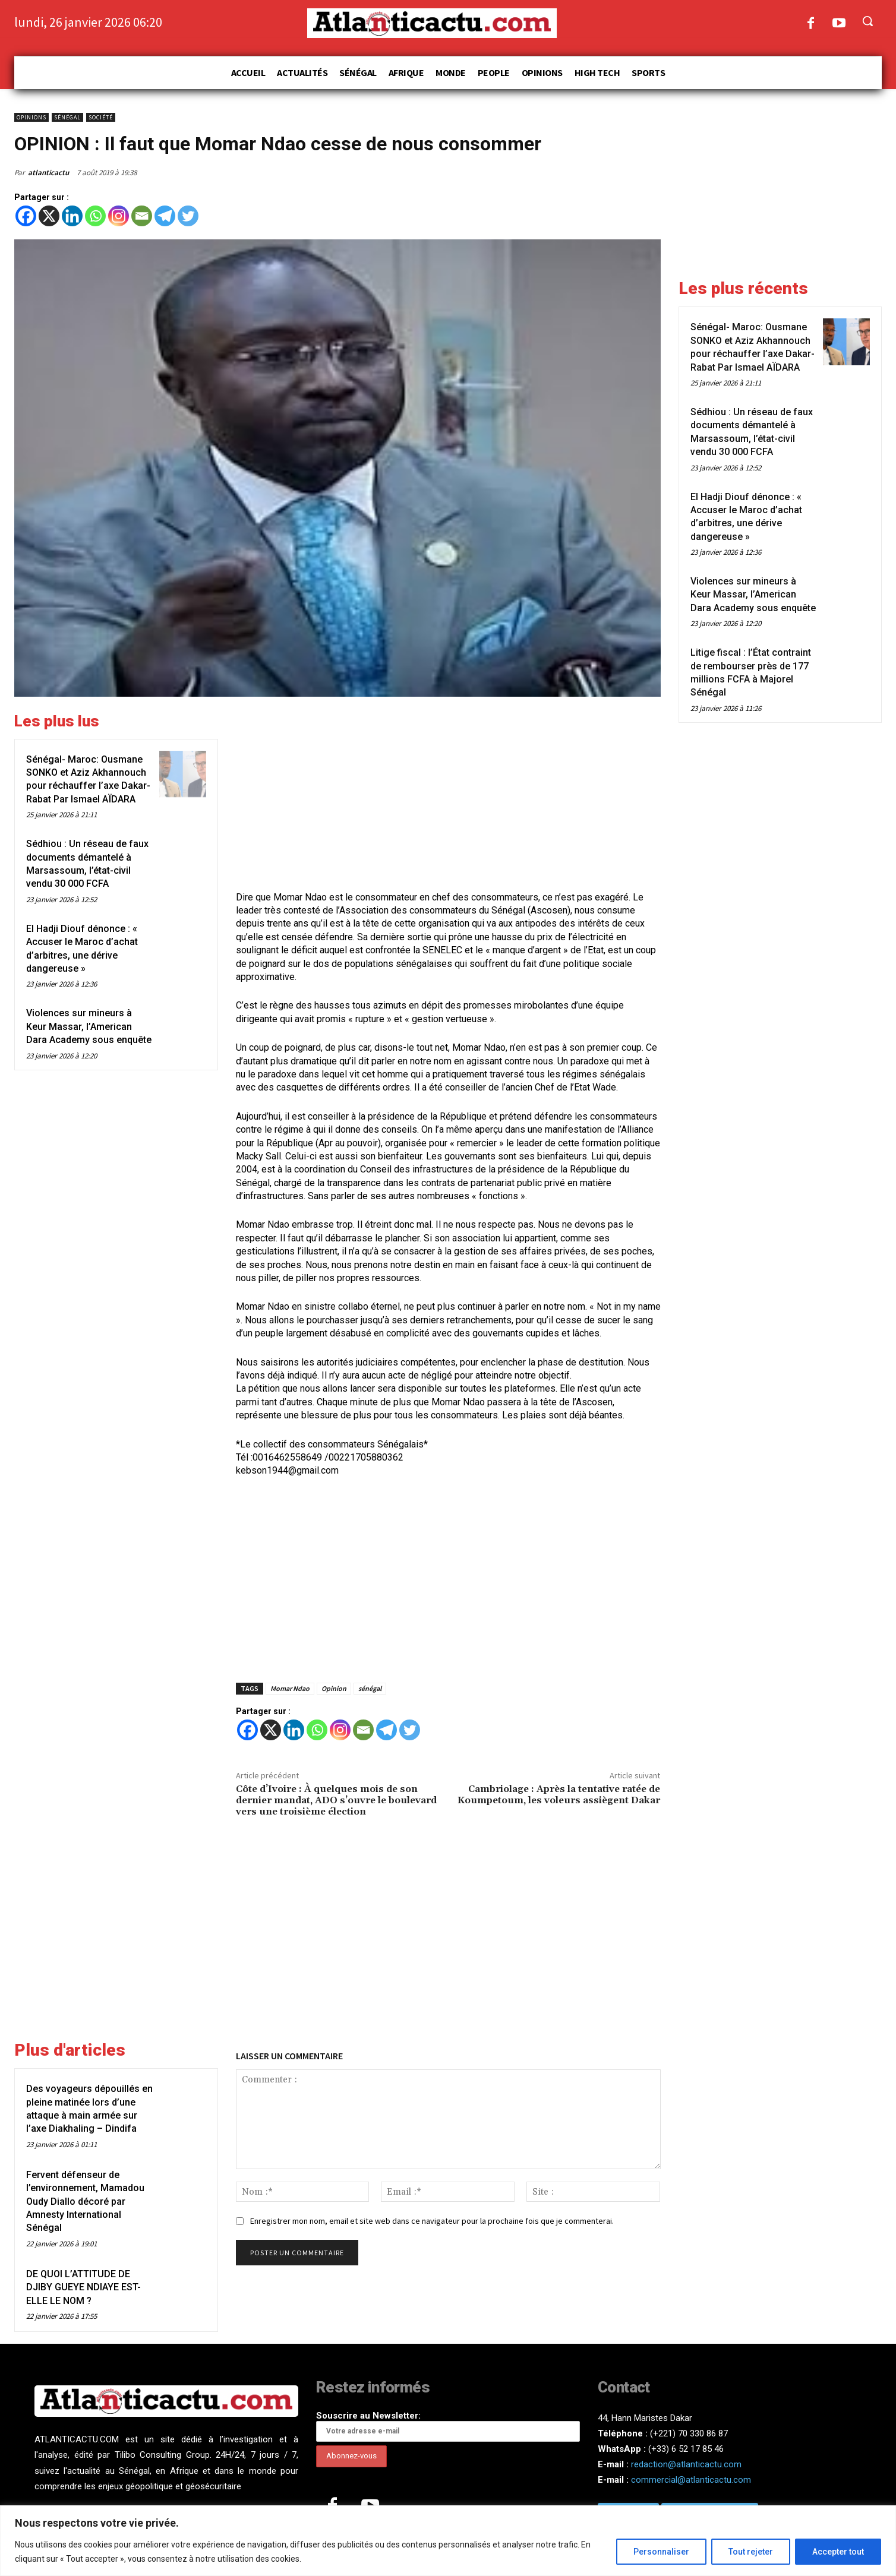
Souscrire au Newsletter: (448, 2426)
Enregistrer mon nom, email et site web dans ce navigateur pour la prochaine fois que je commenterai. (432, 2220)
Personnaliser (661, 2551)
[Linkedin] (72, 216)
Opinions (31, 117)
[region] (448, 2540)
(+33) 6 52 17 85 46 (686, 2449)
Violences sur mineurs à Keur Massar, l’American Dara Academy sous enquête (89, 1026)
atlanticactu (48, 172)
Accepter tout (838, 2551)
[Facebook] (25, 216)
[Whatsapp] (95, 216)
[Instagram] (118, 216)
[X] (49, 216)
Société (100, 117)
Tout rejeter (750, 2551)
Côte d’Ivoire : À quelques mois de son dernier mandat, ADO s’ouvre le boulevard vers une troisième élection (336, 1800)
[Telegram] (164, 216)
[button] (867, 21)
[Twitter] (188, 216)
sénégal (369, 1688)
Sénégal (67, 117)
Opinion (333, 1688)
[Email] (141, 216)
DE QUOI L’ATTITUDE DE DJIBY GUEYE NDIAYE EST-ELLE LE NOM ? (83, 2287)
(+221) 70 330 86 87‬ (689, 2433)
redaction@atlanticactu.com (686, 2464)
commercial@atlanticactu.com (691, 2479)
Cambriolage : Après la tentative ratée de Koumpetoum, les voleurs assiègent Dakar (559, 1794)
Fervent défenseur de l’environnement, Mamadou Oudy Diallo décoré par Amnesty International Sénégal (85, 2201)
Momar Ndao (290, 1688)
